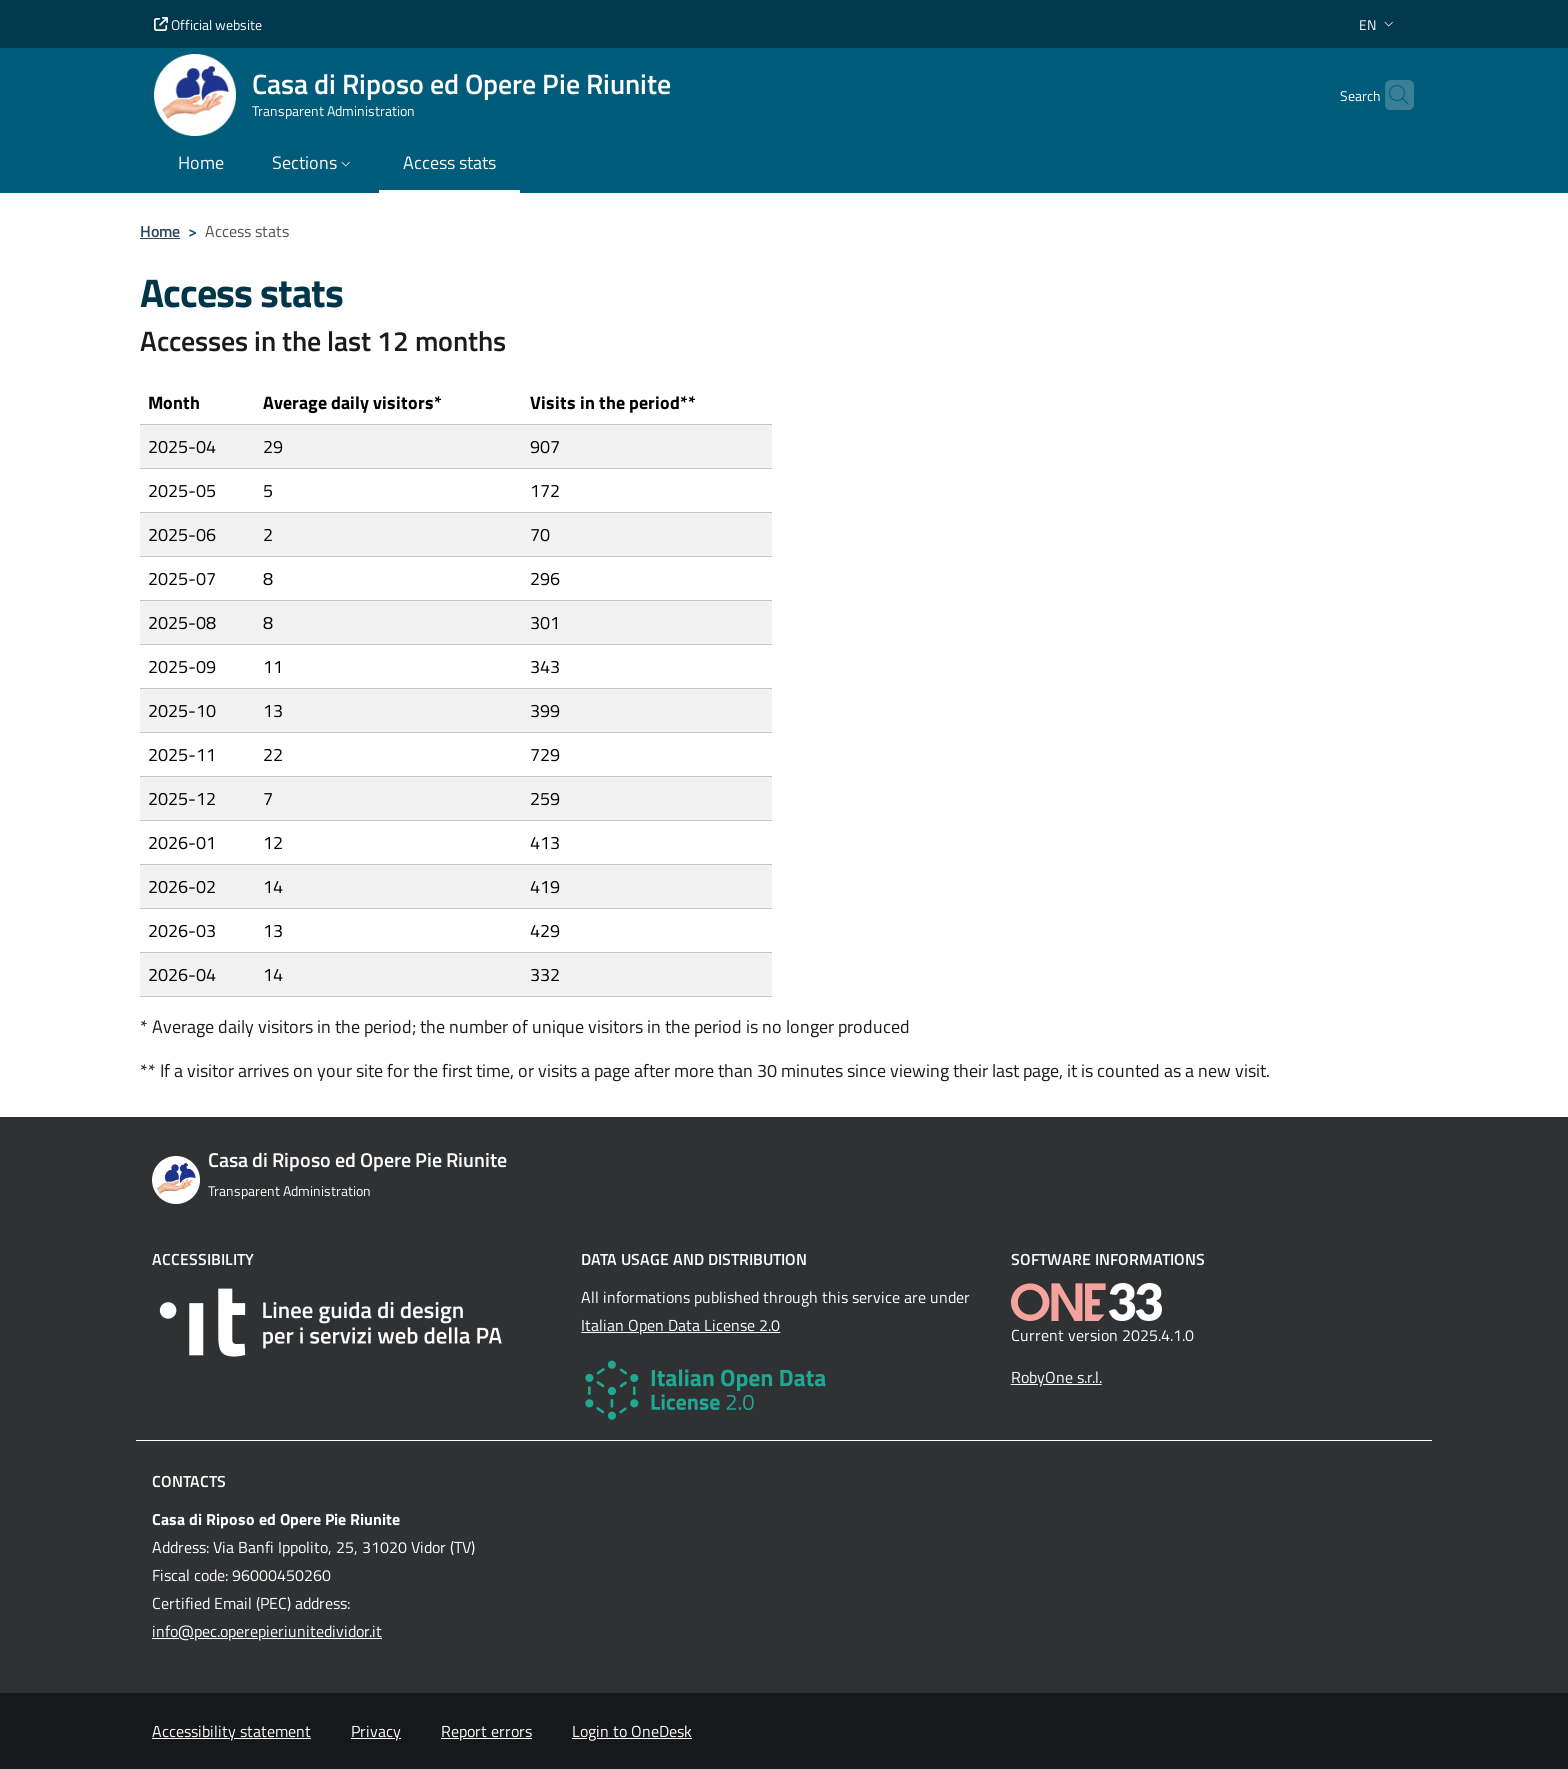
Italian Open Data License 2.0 (680, 1325)
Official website (208, 24)
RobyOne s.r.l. (1056, 1377)
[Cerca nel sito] (1390, 95)
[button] (1378, 24)
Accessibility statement (231, 1731)
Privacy (376, 1731)
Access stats (449, 162)
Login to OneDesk (632, 1731)
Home (160, 231)
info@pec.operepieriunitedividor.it (267, 1631)
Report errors (486, 1731)
